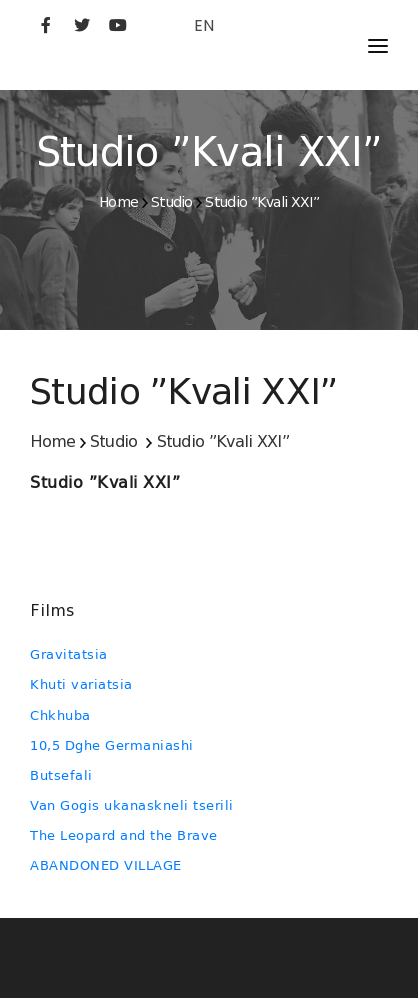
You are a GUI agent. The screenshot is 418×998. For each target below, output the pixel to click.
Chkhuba (60, 715)
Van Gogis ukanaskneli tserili (132, 805)
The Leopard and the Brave (124, 835)
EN (204, 25)
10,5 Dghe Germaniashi (112, 745)
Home (118, 202)
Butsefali (61, 775)
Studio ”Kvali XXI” (261, 202)
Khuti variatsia (81, 684)
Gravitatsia (69, 654)
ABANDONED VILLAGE (106, 865)
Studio (172, 202)
